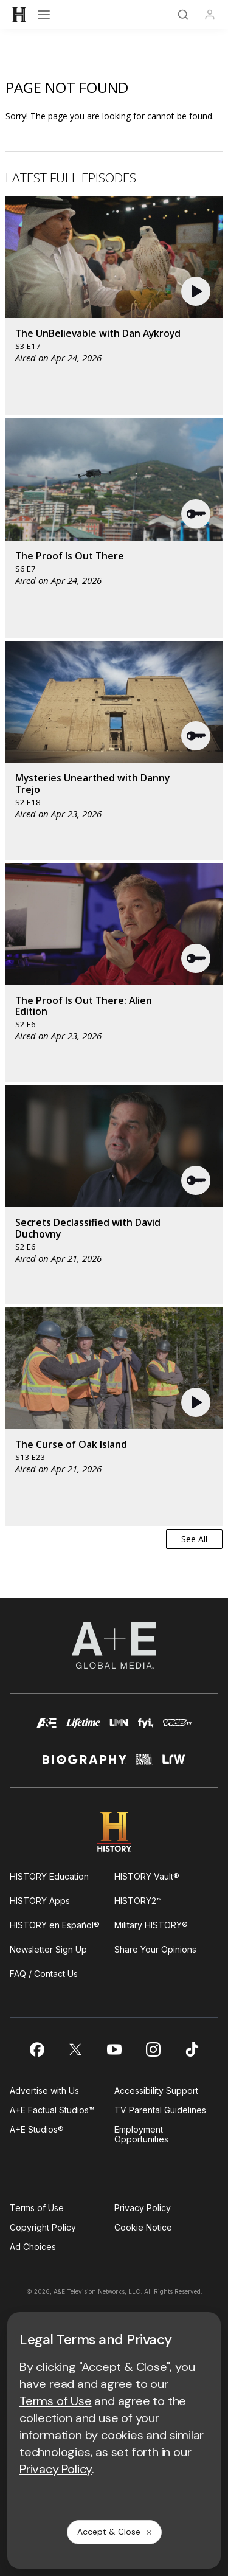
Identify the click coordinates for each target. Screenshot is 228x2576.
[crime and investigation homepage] (144, 1764)
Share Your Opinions (155, 1949)
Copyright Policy (43, 2227)
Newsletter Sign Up (48, 1949)
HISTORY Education (49, 1876)
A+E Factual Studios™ (52, 2110)
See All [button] (194, 1539)
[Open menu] (43, 14)
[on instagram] (153, 2049)
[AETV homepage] (46, 1728)
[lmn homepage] (119, 1728)
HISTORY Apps (40, 1901)
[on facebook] (36, 2049)
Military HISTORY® (151, 1925)
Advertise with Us (44, 2090)
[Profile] (210, 15)
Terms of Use (37, 2208)
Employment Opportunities (141, 2134)
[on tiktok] (192, 2049)
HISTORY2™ (138, 1901)
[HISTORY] (19, 14)
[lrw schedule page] (173, 1764)
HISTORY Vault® (146, 1876)
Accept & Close (115, 2531)
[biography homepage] (84, 1764)
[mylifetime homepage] (83, 1728)
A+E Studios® (37, 2129)
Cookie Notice (143, 2227)
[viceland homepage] (177, 1728)
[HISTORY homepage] (114, 1832)
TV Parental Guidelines (160, 2110)
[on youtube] (114, 2049)
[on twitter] (75, 2049)
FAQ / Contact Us (44, 1973)
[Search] (183, 15)
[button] (197, 291)
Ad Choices (33, 2247)
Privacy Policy (142, 2208)
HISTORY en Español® (55, 1925)
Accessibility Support (156, 2090)
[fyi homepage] (146, 1728)
